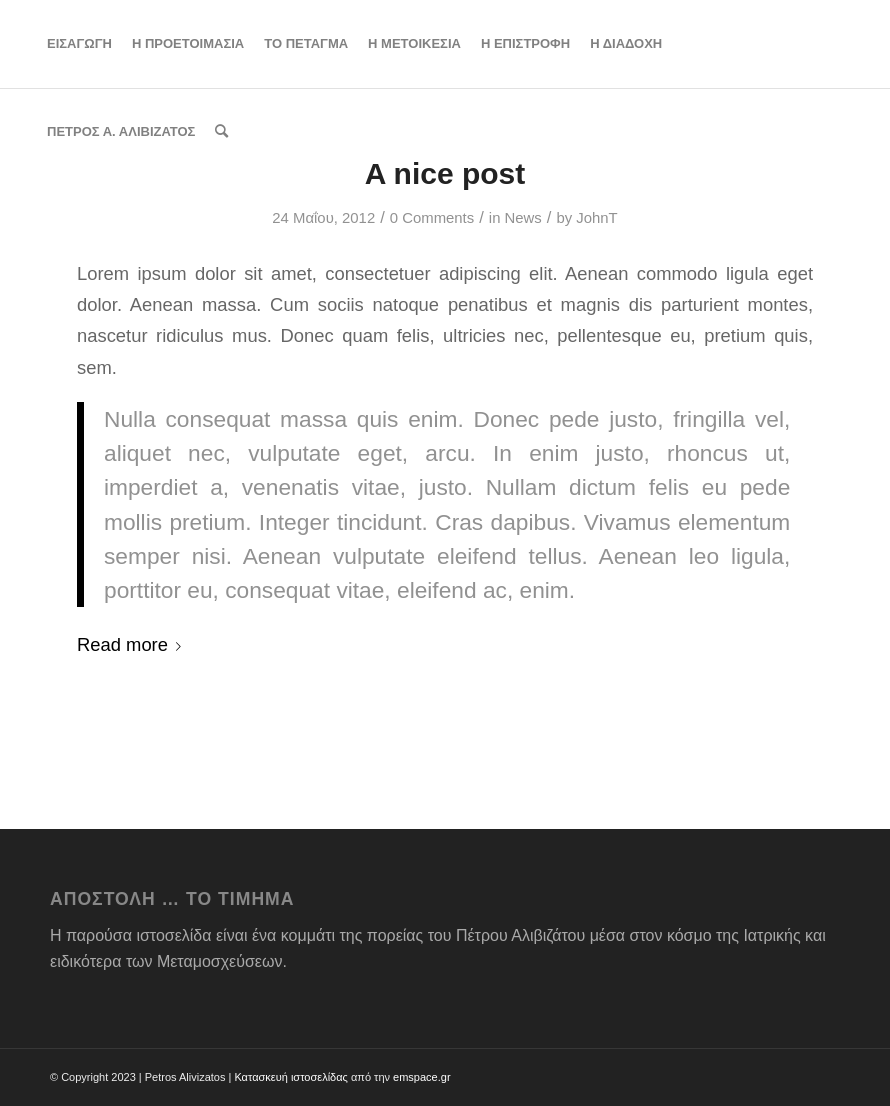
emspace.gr (421, 1077)
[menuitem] (79, 44)
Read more (133, 644)
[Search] (221, 132)
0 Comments (432, 218)
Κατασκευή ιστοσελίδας (290, 1077)
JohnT (596, 218)
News (523, 218)
